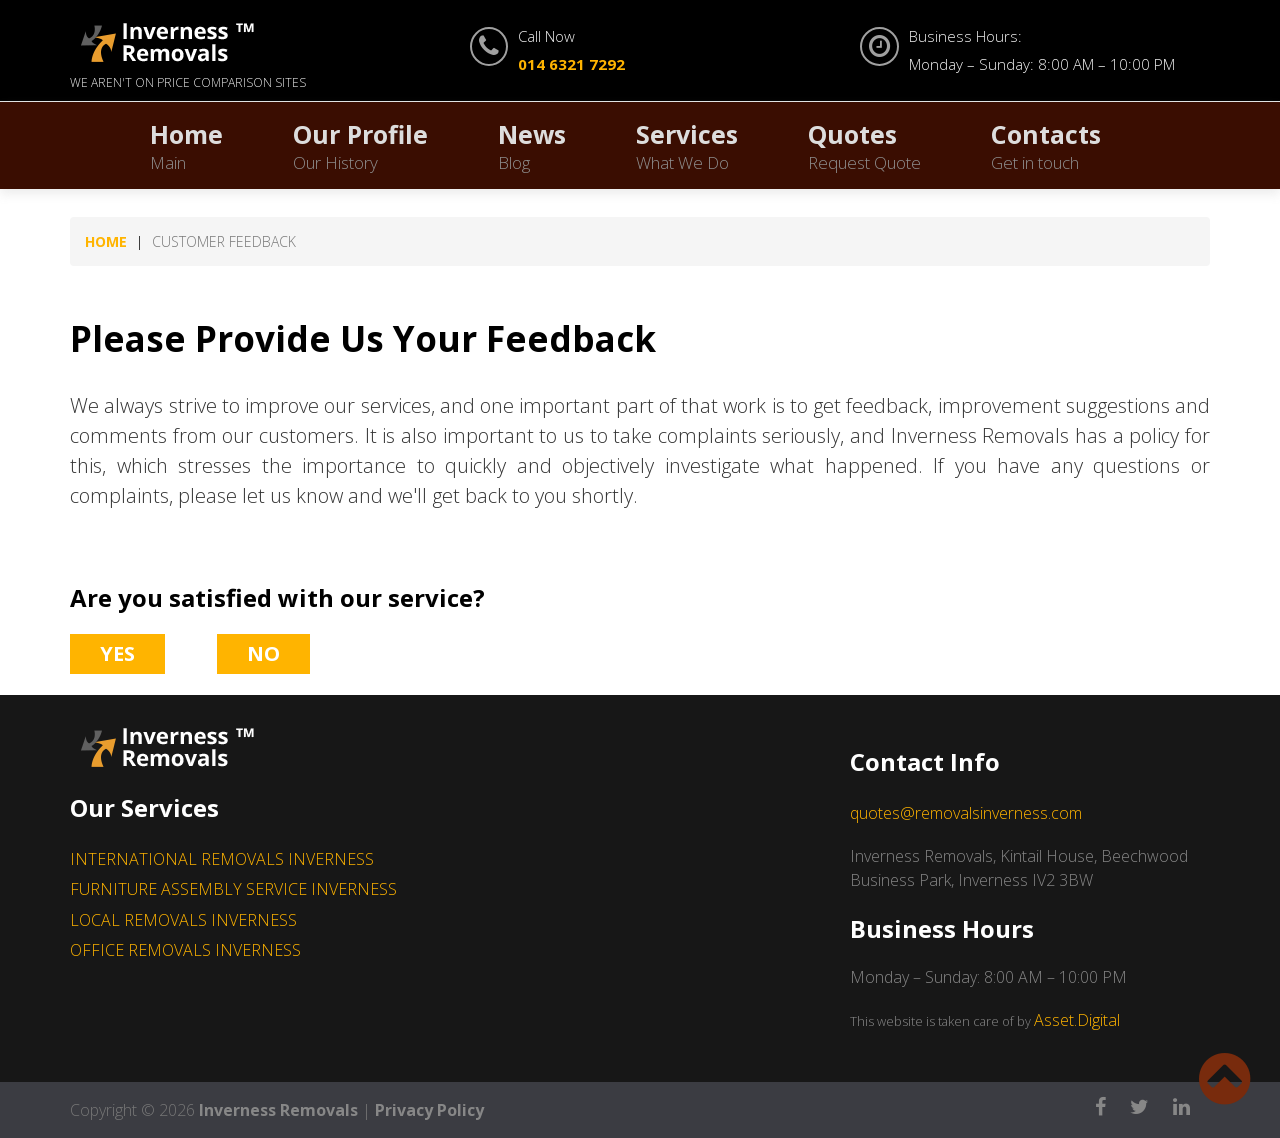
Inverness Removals (278, 1110)
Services (687, 145)
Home (186, 145)
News (532, 145)
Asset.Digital (1077, 1020)
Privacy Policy (429, 1110)
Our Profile (360, 145)
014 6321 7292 (571, 64)
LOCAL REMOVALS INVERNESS (183, 920)
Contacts (1046, 145)
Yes (117, 653)
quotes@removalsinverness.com (966, 813)
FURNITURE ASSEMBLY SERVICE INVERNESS (233, 889)
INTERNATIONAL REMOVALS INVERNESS (222, 859)
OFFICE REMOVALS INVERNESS (185, 950)
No (263, 653)
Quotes (864, 145)
